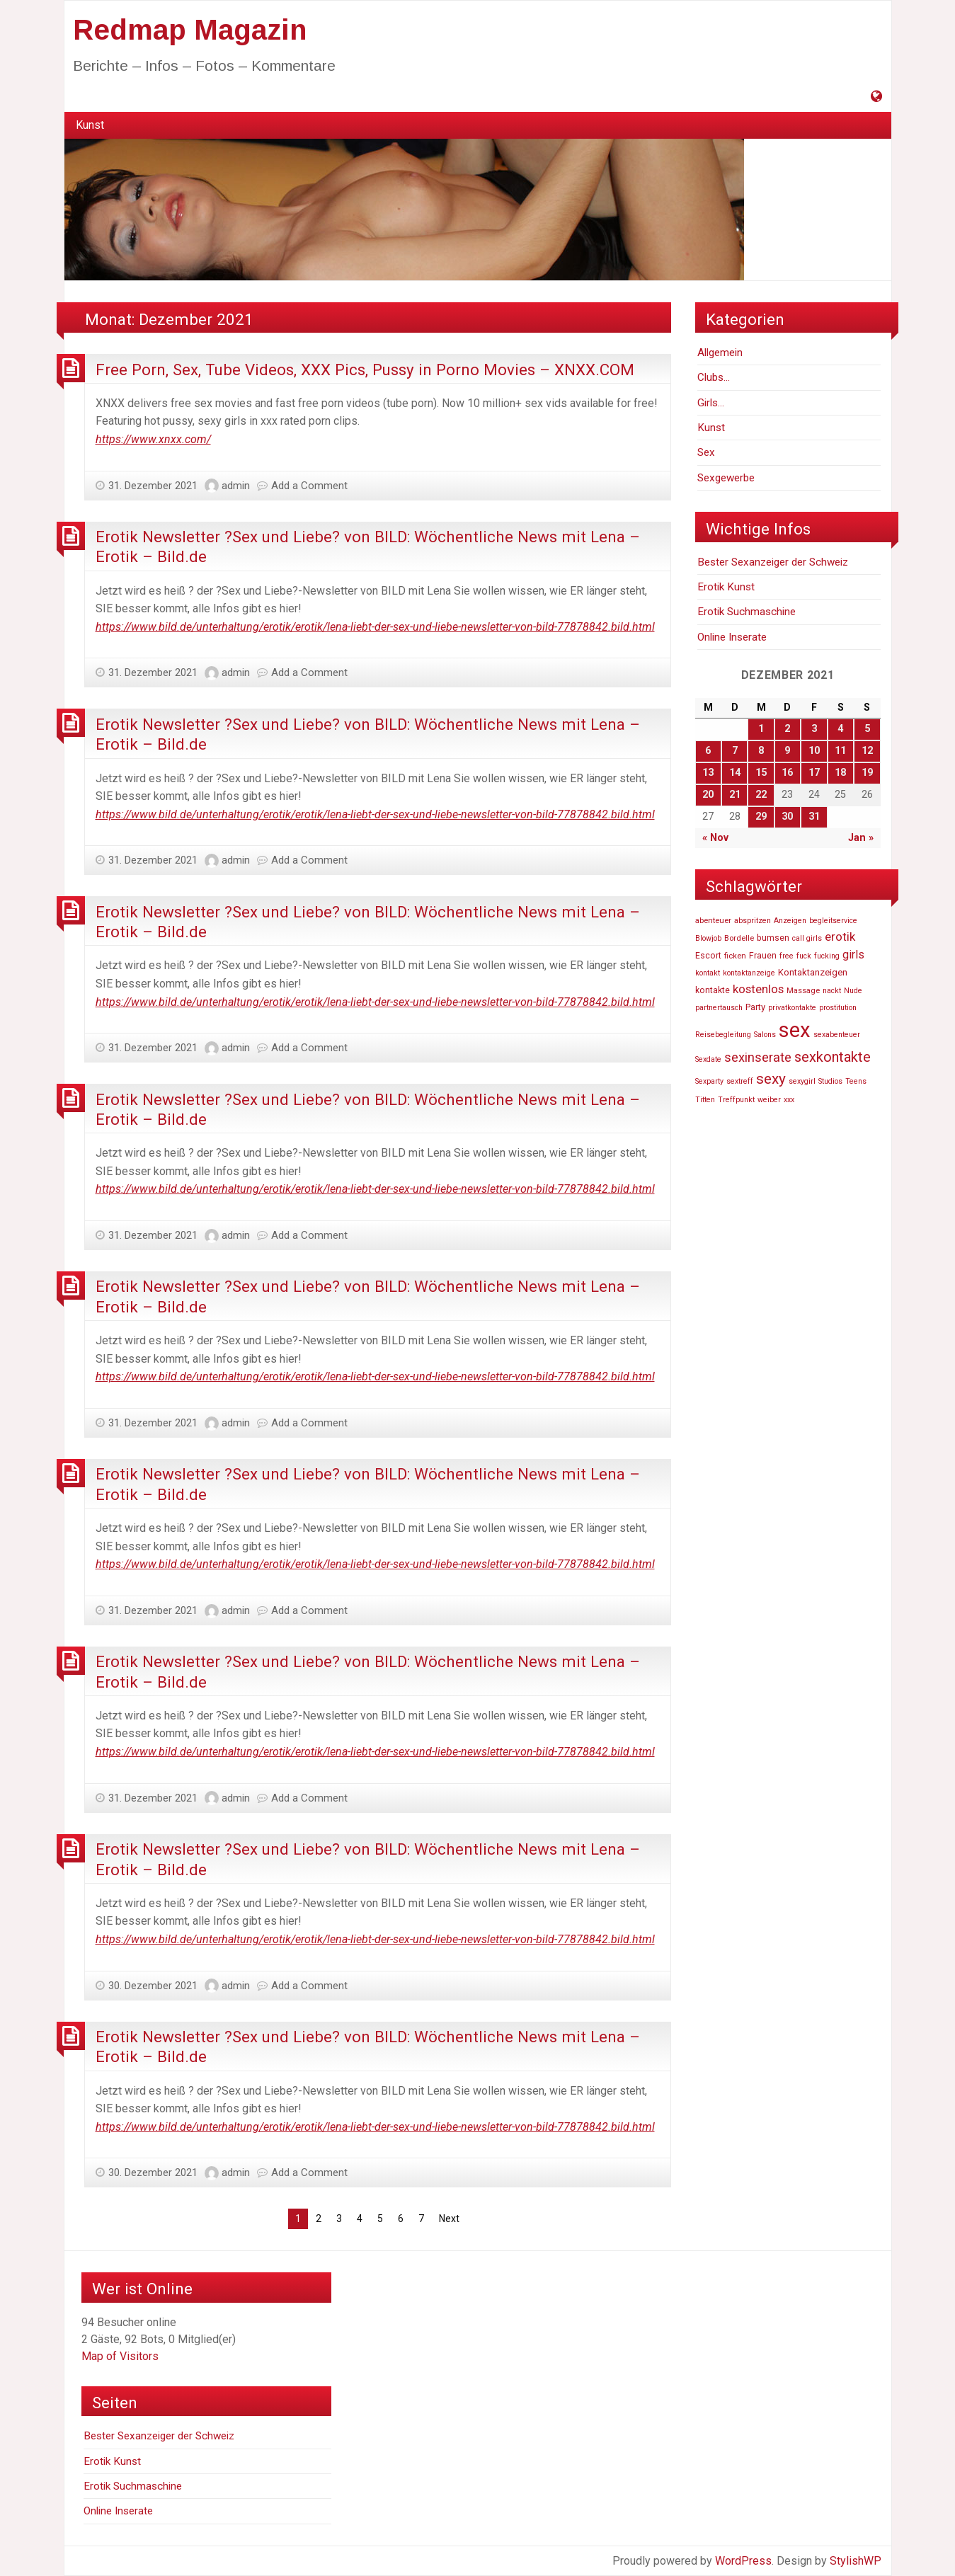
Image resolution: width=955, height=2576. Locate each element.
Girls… (710, 402)
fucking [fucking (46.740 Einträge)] (827, 956)
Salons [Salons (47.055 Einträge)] (765, 1034)
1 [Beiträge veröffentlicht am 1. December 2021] (761, 729)
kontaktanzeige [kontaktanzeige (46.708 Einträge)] (749, 973)
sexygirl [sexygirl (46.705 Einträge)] (802, 1081)
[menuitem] (89, 125)
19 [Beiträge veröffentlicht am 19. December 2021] (867, 773)
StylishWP (855, 2561)
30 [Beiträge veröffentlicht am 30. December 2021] (787, 817)
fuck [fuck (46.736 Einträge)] (803, 956)
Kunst (90, 125)
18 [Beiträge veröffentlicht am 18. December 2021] (840, 773)
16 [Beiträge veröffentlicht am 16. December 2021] (787, 773)
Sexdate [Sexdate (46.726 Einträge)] (708, 1059)
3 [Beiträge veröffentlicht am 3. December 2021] (814, 729)
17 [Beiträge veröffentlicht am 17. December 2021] (814, 773)
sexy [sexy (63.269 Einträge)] (771, 1078)
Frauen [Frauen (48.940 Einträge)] (763, 956)
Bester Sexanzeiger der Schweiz (772, 562)
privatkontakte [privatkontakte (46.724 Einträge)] (792, 1007)
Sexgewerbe (726, 477)
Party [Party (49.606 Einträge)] (755, 1007)
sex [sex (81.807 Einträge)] (795, 1030)
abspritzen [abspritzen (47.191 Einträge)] (752, 920)
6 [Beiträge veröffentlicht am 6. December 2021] (708, 751)
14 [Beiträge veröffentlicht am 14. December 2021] (734, 773)
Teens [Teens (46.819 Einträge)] (856, 1081)
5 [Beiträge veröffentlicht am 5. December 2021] (867, 729)
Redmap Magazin (190, 29)
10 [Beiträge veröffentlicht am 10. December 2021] (814, 751)
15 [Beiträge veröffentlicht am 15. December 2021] (761, 773)
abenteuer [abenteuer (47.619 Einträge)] (713, 920)
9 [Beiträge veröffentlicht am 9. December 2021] (787, 751)
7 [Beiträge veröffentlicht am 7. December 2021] (735, 751)
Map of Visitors (120, 2356)
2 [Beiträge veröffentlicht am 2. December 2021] (787, 729)
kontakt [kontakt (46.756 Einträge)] (707, 973)
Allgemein (720, 352)
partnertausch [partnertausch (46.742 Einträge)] (719, 1007)
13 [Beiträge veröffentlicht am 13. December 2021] (708, 773)
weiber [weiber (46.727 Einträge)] (769, 1099)
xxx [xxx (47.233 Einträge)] (789, 1099)
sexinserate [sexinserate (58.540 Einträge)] (757, 1057)
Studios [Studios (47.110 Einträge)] (830, 1081)
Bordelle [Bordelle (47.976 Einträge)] (739, 938)
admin (236, 485)
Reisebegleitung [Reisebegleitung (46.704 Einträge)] (723, 1034)
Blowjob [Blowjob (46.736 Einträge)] (708, 938)
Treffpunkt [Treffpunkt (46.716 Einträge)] (736, 1099)
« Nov (715, 838)
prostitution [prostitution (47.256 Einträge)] (838, 1007)
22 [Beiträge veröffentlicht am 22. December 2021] (761, 795)
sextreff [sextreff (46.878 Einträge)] (739, 1081)
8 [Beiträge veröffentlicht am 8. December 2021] (761, 751)
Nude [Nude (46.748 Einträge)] (853, 990)
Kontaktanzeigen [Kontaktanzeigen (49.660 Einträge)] (812, 972)
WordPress (743, 2561)
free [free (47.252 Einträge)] (786, 956)
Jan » (861, 838)
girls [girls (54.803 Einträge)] (853, 954)
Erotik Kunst (726, 586)
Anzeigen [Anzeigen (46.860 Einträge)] (790, 920)
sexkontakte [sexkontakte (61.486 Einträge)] (832, 1056)
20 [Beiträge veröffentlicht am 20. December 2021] (708, 795)
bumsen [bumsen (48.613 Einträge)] (773, 938)
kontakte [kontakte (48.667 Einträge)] (712, 990)
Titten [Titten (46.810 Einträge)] (705, 1099)
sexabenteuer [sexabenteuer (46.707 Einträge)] (836, 1034)
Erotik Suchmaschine (746, 611)
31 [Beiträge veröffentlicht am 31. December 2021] (814, 817)
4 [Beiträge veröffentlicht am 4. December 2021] (840, 729)
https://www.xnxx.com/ (153, 439)
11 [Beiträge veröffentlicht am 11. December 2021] (840, 751)
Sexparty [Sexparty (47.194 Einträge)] (709, 1081)
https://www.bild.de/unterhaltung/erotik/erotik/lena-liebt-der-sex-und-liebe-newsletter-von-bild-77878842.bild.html (375, 627)
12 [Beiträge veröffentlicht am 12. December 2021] (867, 751)
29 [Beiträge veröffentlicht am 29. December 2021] (761, 817)
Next (449, 2218)
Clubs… (713, 377)
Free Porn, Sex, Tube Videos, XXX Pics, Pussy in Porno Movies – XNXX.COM (365, 369)
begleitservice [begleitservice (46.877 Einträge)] (833, 920)
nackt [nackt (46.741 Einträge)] (832, 990)
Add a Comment (309, 485)
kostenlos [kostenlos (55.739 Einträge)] (758, 989)
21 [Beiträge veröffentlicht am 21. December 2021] (734, 795)
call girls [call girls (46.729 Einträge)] (807, 938)
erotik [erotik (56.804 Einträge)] (840, 936)
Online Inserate (732, 637)
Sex (706, 452)
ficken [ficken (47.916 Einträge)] (735, 956)
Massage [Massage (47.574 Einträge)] (803, 990)
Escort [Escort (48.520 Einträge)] (708, 956)
